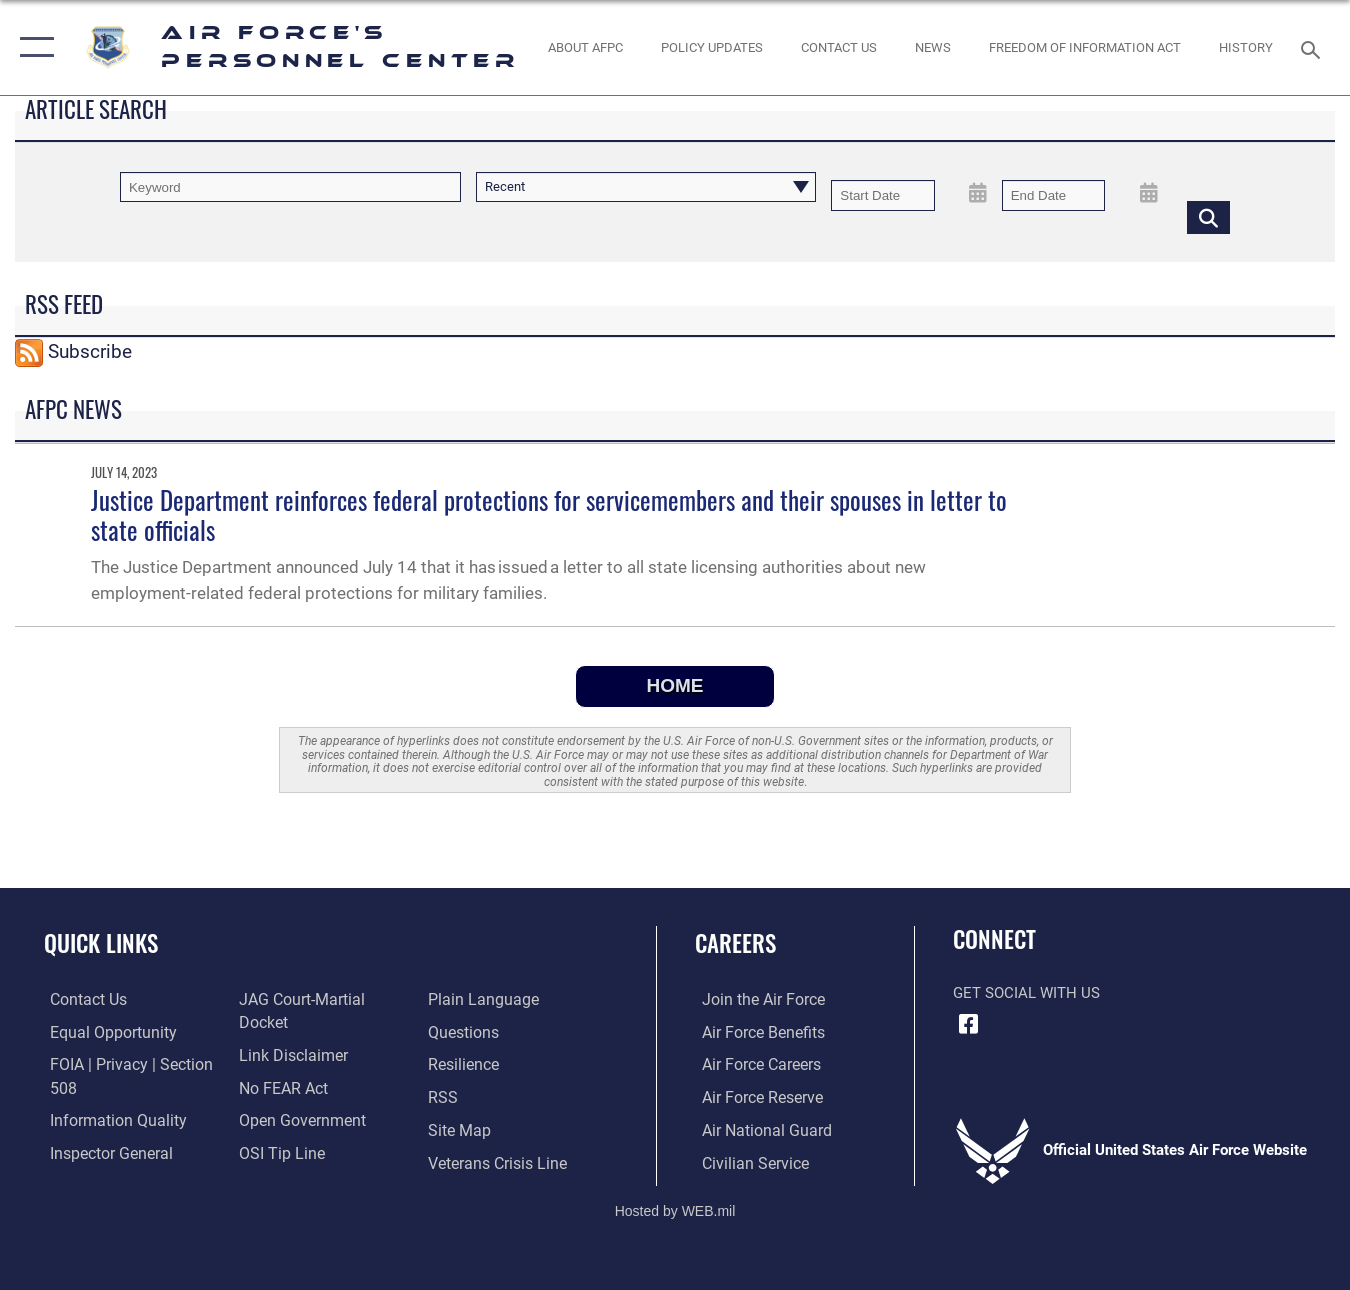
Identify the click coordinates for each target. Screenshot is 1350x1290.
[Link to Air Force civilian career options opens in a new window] (746, 1161)
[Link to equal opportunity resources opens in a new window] (103, 1032)
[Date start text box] (882, 195)
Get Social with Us (1026, 993)
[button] (32, 47)
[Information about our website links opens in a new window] (289, 1032)
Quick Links (101, 943)
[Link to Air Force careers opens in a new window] (753, 1064)
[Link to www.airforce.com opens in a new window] (754, 1000)
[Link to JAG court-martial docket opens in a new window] (323, 1000)
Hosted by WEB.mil (675, 1207)
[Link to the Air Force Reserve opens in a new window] (754, 1097)
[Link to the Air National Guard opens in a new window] (756, 1129)
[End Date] (1053, 195)
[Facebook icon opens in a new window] (968, 1024)
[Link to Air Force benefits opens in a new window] (754, 1032)
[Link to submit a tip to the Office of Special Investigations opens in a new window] (277, 1129)
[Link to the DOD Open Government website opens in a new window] (296, 1097)
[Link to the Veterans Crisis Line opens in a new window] (497, 1129)
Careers (735, 943)
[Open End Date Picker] (1148, 193)
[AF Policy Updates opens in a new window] (712, 47)
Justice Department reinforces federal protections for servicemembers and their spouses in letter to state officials (549, 515)
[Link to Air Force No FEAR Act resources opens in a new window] (280, 1064)
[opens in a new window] (464, 1000)
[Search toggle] (1314, 48)
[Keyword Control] (290, 187)
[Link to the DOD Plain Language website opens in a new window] (287, 1161)
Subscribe (90, 351)
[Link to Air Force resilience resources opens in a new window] (464, 1032)
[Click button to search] (1208, 216)
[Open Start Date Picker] (978, 193)
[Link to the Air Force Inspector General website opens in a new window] (103, 1152)
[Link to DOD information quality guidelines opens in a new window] (108, 1119)
